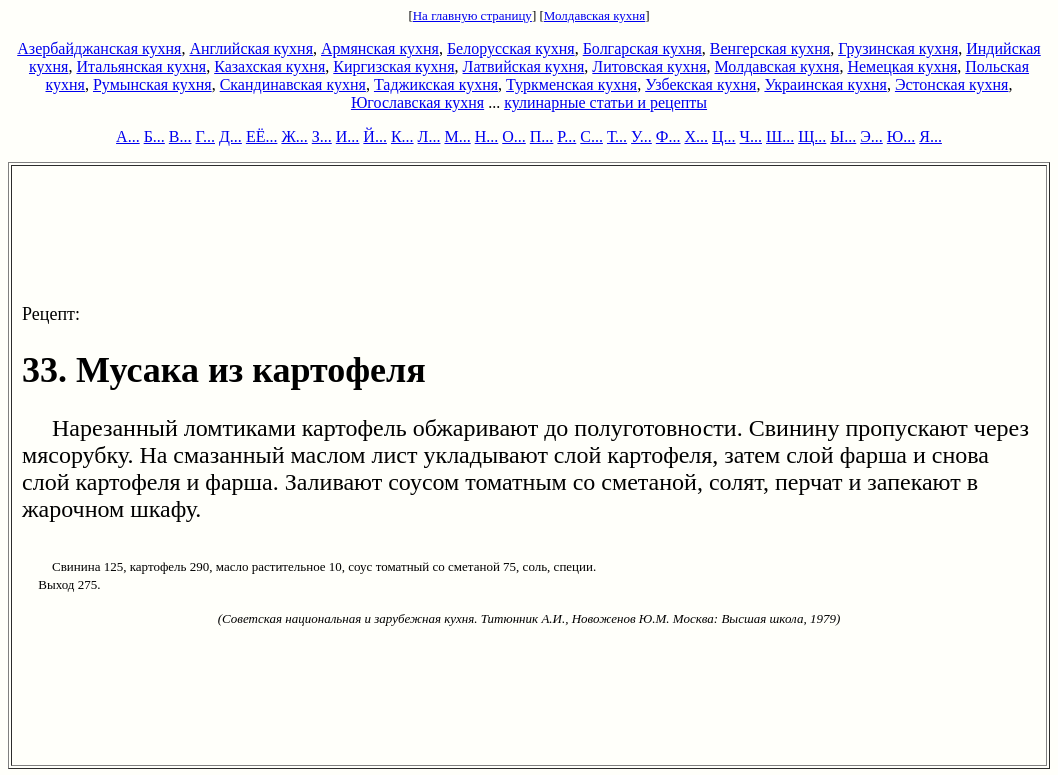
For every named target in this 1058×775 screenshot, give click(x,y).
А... (128, 136)
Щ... (812, 136)
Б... (154, 136)
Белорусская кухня (511, 48)
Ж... (294, 136)
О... (514, 136)
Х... (696, 136)
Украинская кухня (825, 84)
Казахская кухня (269, 66)
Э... (871, 136)
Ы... (843, 136)
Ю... (901, 136)
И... (348, 136)
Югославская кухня (417, 102)
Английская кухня (251, 48)
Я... (930, 136)
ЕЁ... (262, 136)
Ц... (724, 136)
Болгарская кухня (642, 48)
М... (457, 136)
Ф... (668, 136)
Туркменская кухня (571, 84)
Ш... (780, 136)
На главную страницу (472, 15)
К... (402, 136)
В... (180, 136)
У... (641, 136)
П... (542, 136)
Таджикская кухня (436, 84)
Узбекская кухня (700, 84)
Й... (375, 136)
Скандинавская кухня (293, 84)
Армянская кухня (380, 48)
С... (591, 136)
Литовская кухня (649, 66)
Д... (230, 136)
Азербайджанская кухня (99, 48)
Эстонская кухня (952, 84)
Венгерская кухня (770, 48)
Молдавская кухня (594, 15)
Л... (429, 136)
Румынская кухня (152, 84)
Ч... (751, 136)
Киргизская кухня (393, 66)
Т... (617, 136)
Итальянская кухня (141, 66)
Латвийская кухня (524, 66)
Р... (566, 136)
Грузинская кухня (898, 48)
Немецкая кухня (902, 66)
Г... (205, 136)
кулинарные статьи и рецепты (605, 102)
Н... (487, 136)
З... (322, 136)
